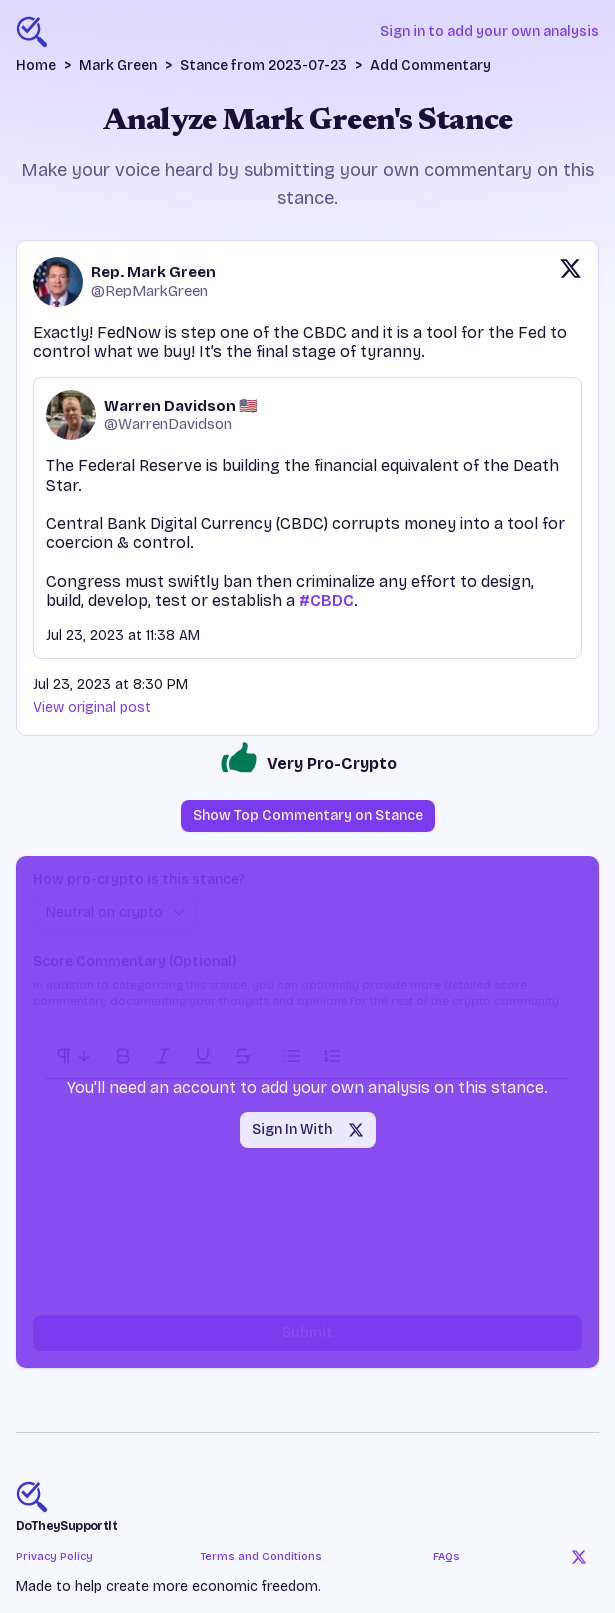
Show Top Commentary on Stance (308, 815)
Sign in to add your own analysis (489, 31)
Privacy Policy (54, 1556)
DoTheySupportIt (66, 1526)
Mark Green (118, 65)
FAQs (446, 1556)
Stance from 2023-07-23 (263, 65)
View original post (92, 707)
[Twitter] (579, 1557)
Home (36, 65)
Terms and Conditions (261, 1556)
